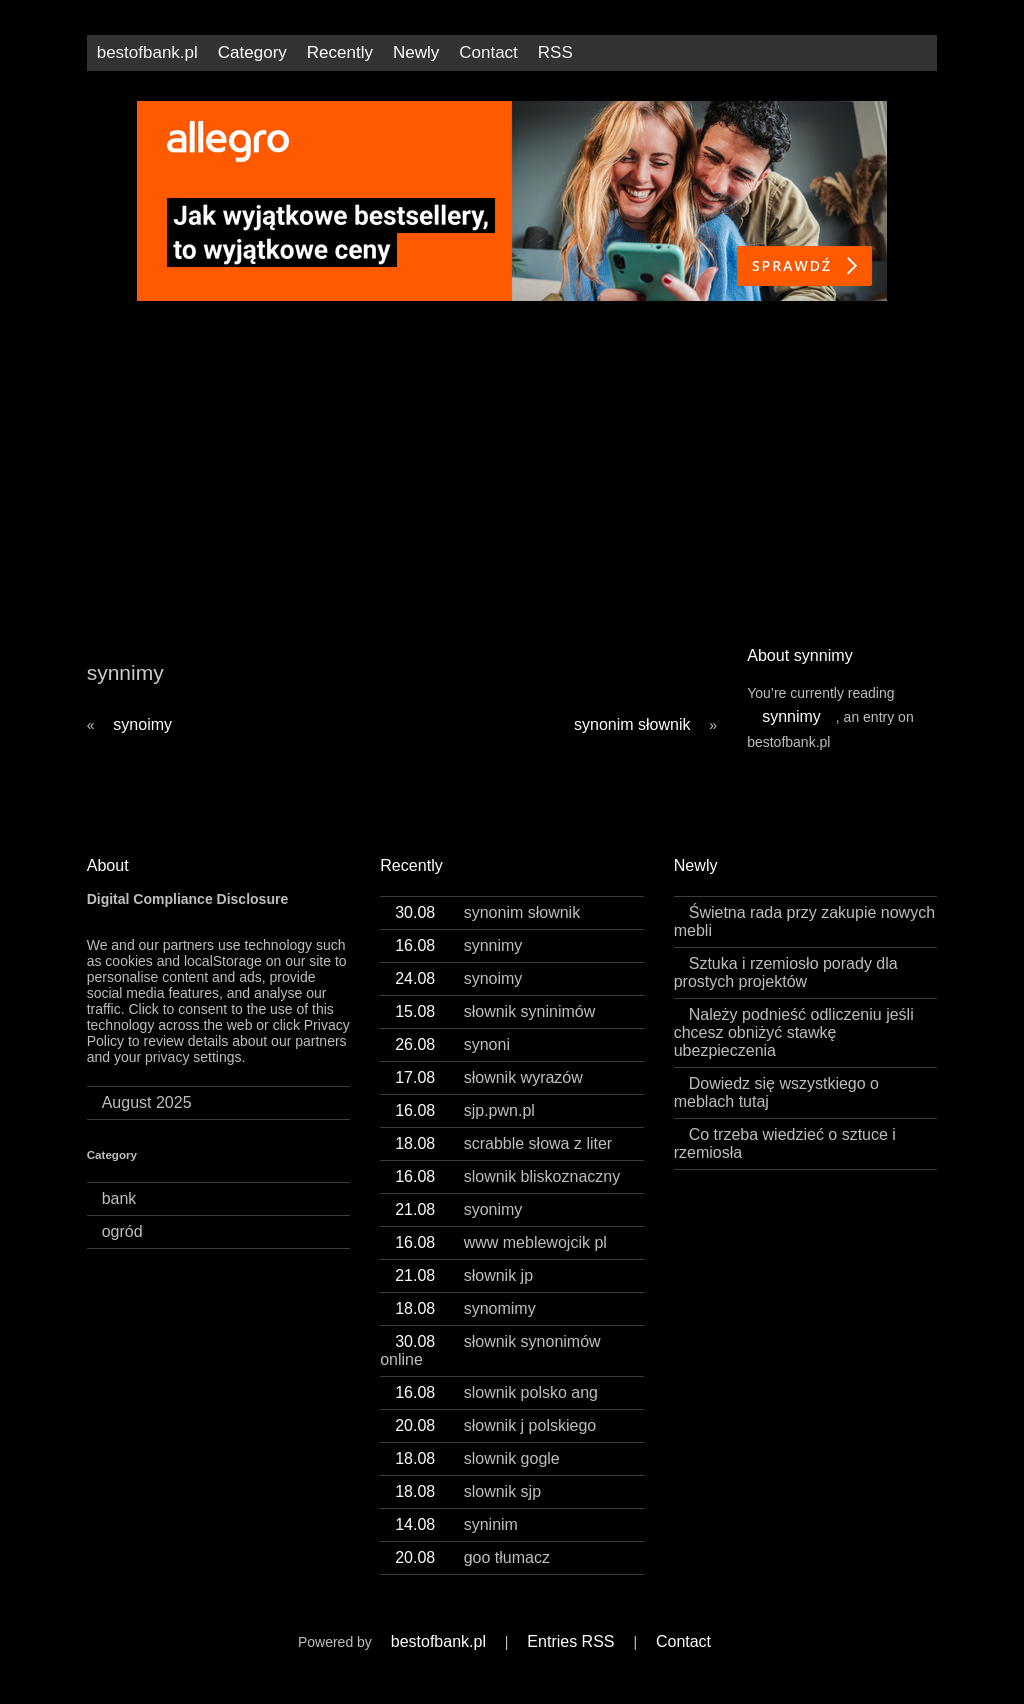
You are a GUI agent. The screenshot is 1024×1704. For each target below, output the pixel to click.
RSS (555, 52)
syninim (456, 1542)
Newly (416, 52)
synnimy (791, 734)
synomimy (465, 1326)
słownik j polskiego (495, 1443)
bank (119, 1216)
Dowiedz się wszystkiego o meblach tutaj (776, 1110)
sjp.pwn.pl (465, 1128)
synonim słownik (632, 742)
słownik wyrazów (489, 1095)
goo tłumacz (472, 1575)
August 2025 (147, 1120)
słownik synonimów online (490, 1368)
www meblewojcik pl (501, 1260)
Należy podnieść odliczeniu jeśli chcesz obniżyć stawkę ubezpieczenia (794, 1050)
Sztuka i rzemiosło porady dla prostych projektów (786, 990)
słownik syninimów (495, 1029)
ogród (122, 1249)
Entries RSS (570, 1659)
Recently (340, 52)
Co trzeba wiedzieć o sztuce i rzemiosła (785, 1161)
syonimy (458, 1227)
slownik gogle (477, 1476)
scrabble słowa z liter (503, 1161)
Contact (488, 52)
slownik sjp (468, 1509)
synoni (452, 1062)
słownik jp (464, 1293)
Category (252, 52)
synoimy (142, 742)
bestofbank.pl (147, 52)
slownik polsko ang (496, 1410)
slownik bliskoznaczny (507, 1194)
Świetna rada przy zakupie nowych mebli (804, 939)
